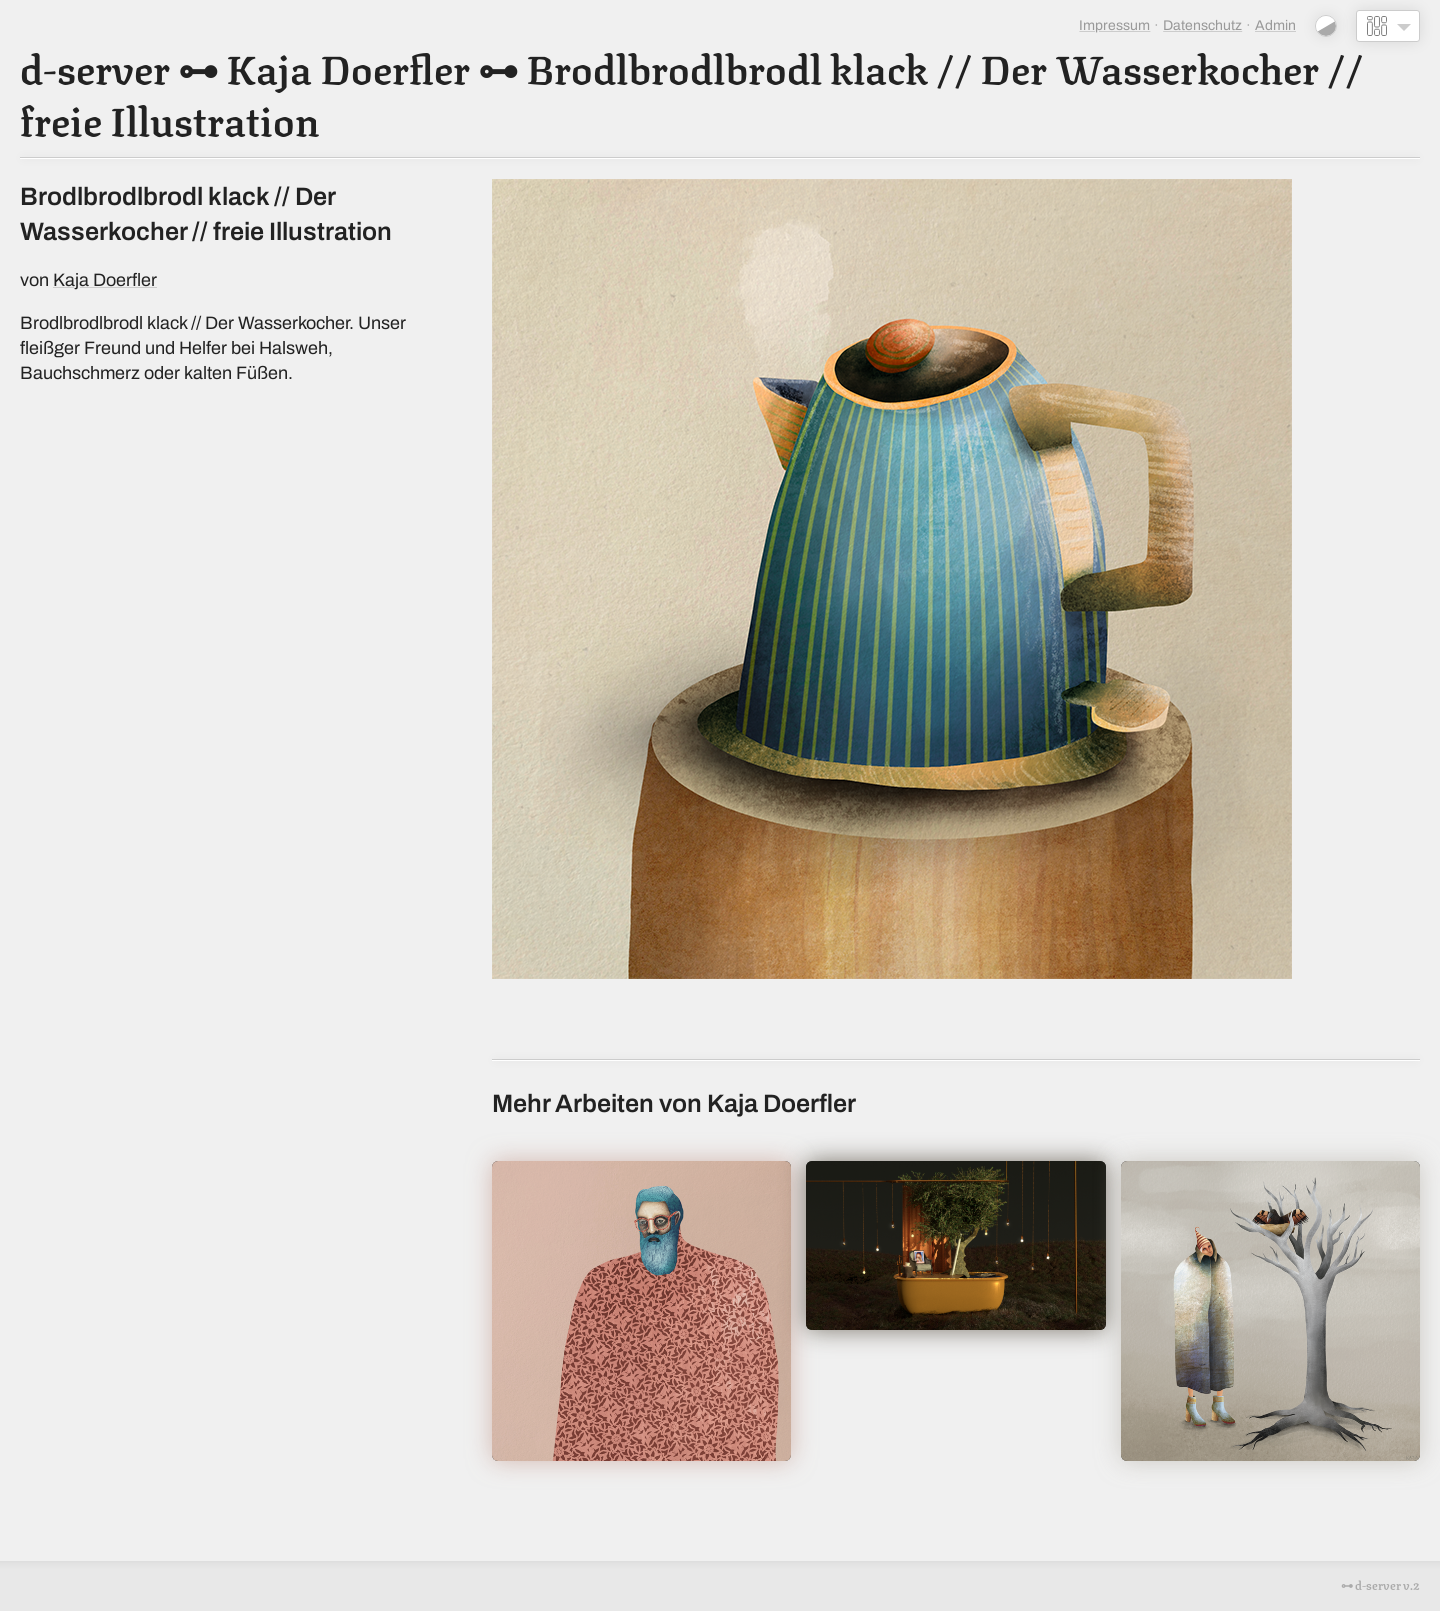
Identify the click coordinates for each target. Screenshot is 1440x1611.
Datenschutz (1202, 25)
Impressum (1114, 25)
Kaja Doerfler (348, 66)
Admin (1275, 25)
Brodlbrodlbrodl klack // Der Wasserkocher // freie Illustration (691, 92)
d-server (95, 66)
